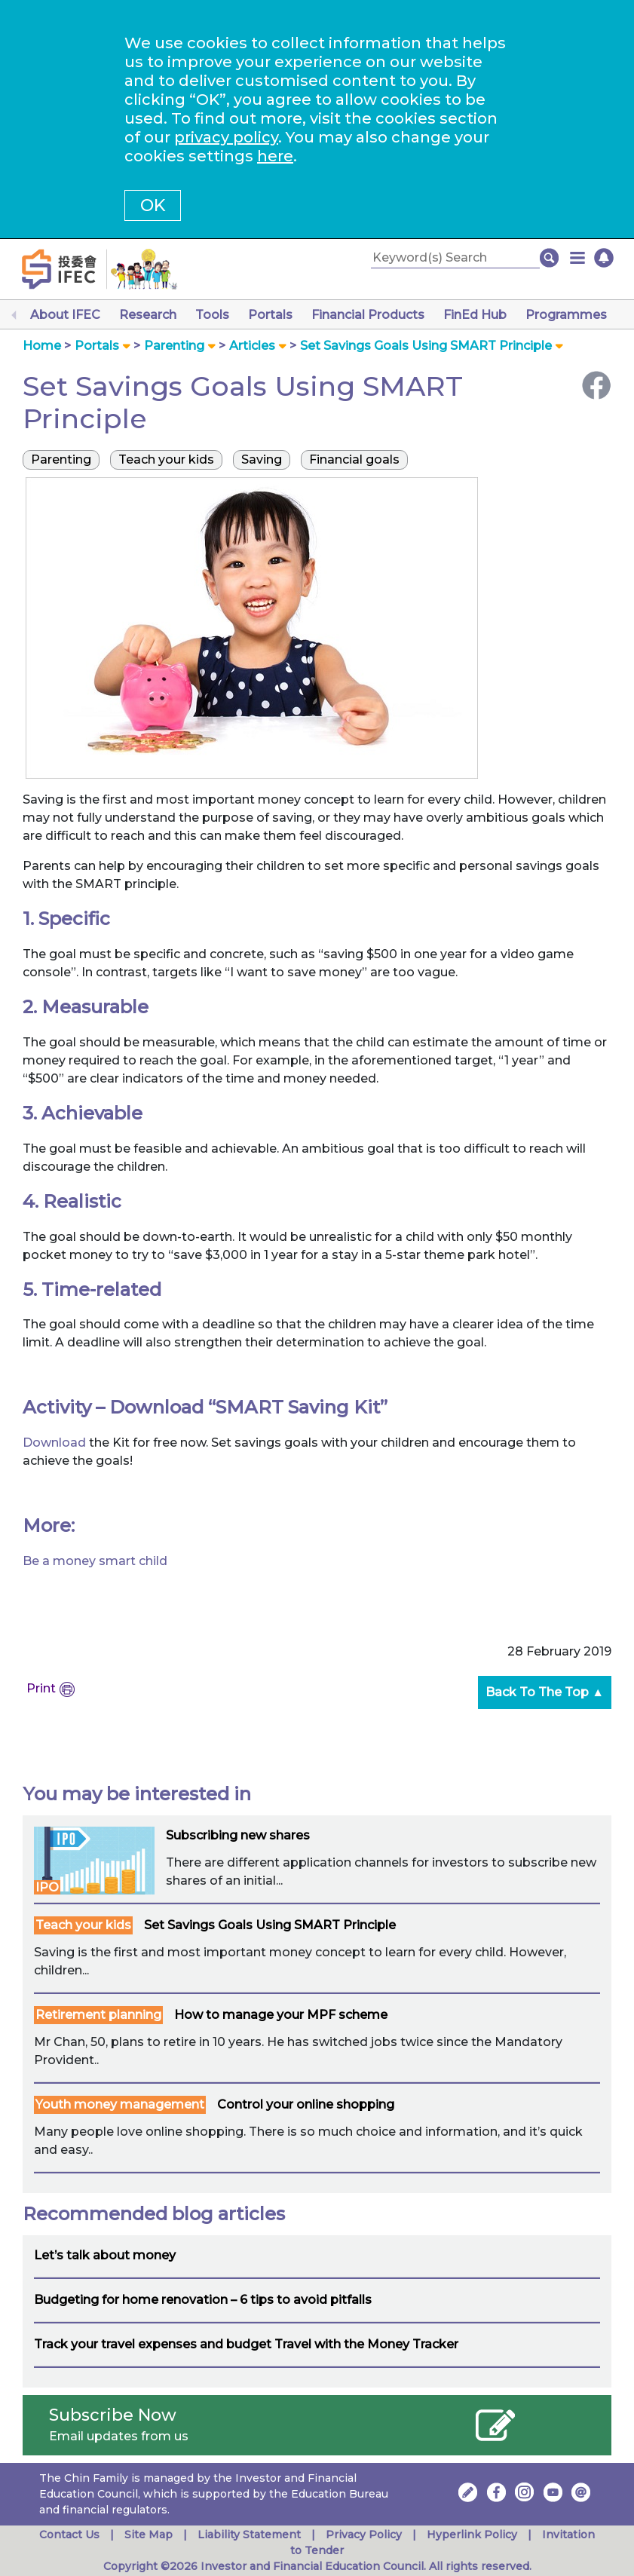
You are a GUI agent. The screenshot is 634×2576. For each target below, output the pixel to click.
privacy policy (226, 137)
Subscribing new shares (238, 1835)
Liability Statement (249, 2534)
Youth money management (119, 2104)
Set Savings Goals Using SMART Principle (270, 1925)
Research (147, 315)
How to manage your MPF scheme (280, 2015)
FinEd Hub (475, 315)
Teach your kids (83, 1925)
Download (56, 1442)
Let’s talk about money (105, 2255)
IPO (47, 1887)
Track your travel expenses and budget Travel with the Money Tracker (246, 2344)
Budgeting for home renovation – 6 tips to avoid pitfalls (203, 2300)
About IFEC (65, 315)
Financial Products (367, 315)
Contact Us (69, 2534)
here (275, 156)
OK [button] (152, 205)
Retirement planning (98, 2015)
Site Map (148, 2534)
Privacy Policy (364, 2534)
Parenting (174, 345)
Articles (252, 345)
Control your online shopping (305, 2104)
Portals (270, 315)
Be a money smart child (95, 1561)
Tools (212, 315)
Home (42, 345)
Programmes (566, 315)
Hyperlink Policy (472, 2534)
